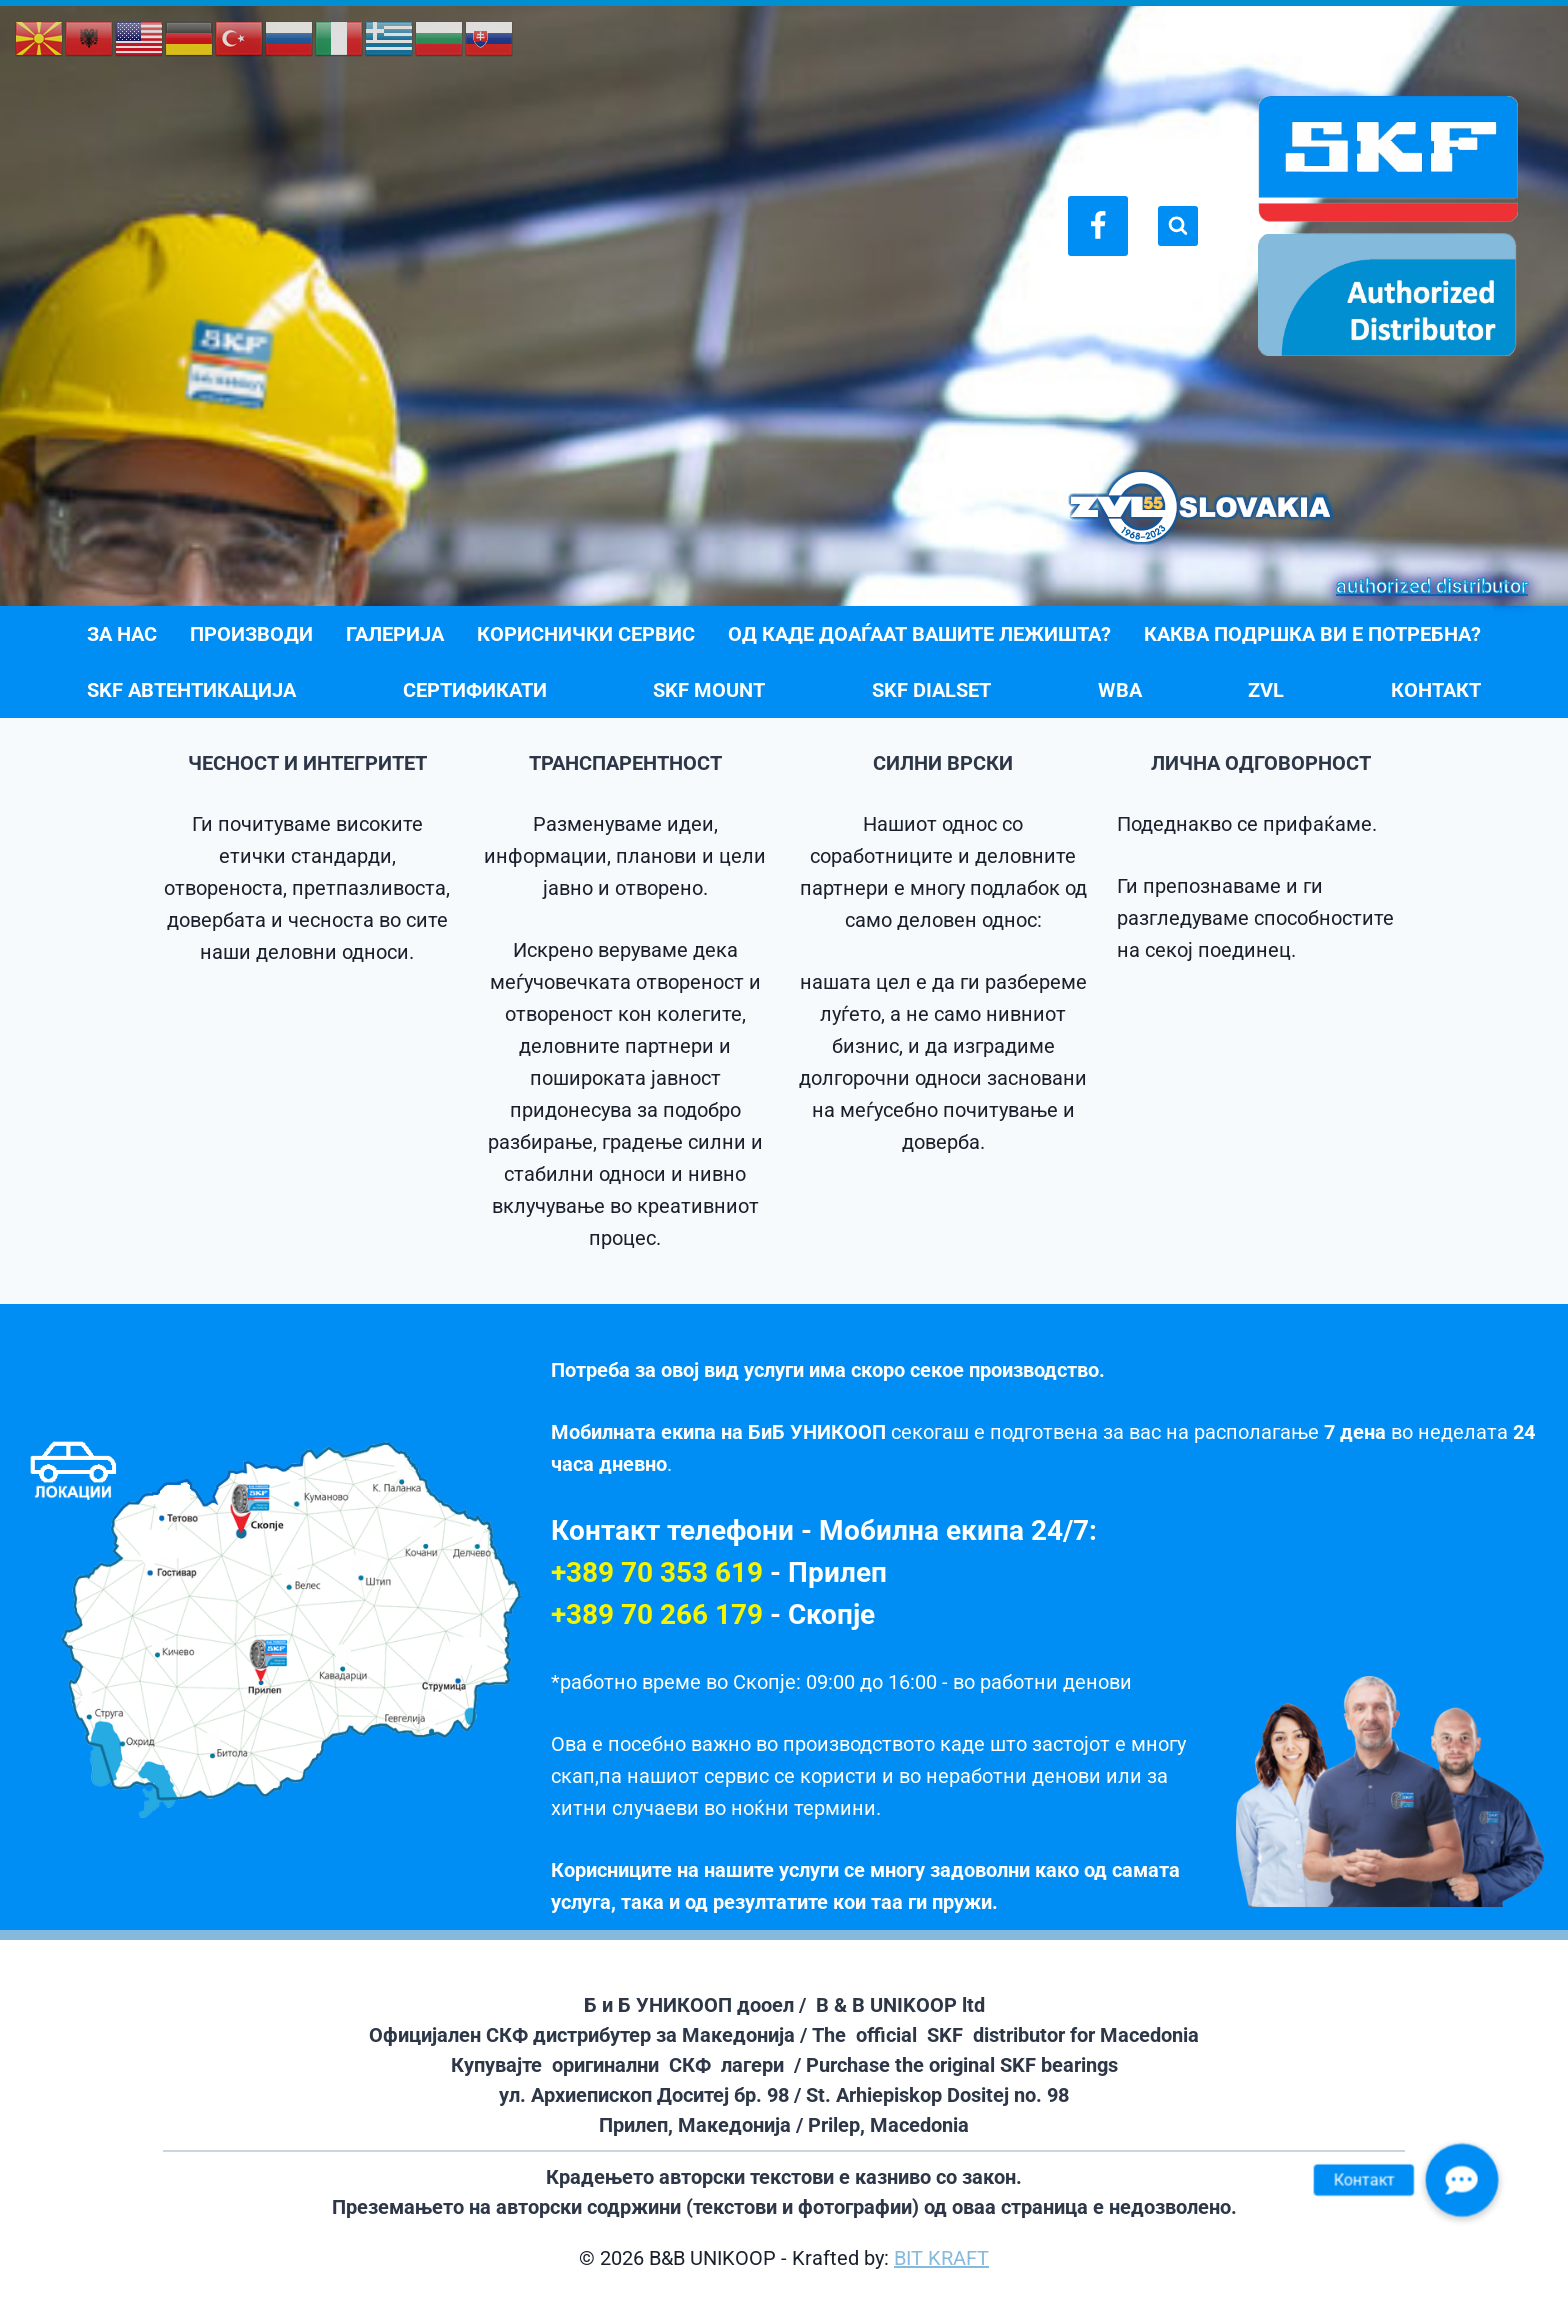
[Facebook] (1098, 226)
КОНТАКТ (1436, 690)
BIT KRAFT (941, 2258)
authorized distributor (1432, 586)
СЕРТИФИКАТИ (475, 690)
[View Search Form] (1178, 226)
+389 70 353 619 (657, 1572)
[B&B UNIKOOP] (1388, 226)
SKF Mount (709, 690)
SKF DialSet (931, 690)
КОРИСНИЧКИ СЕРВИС (586, 634)
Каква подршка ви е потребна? (1312, 634)
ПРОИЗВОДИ (251, 634)
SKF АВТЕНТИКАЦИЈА (191, 690)
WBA (1120, 690)
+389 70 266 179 (657, 1614)
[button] (1462, 2180)
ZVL (1266, 690)
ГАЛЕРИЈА (395, 634)
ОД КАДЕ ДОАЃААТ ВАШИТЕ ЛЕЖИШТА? (919, 634)
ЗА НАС (122, 634)
